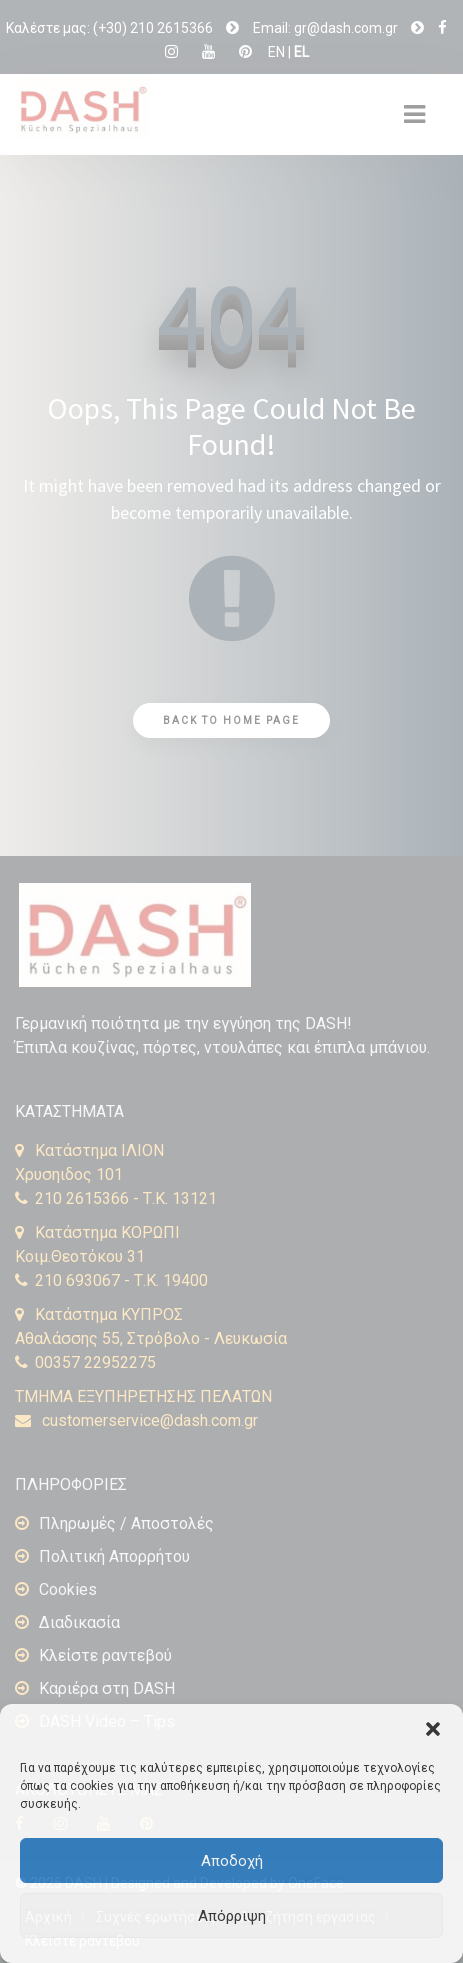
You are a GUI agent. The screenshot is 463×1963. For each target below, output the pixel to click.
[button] (433, 1729)
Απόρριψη (232, 1916)
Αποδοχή (232, 1861)
